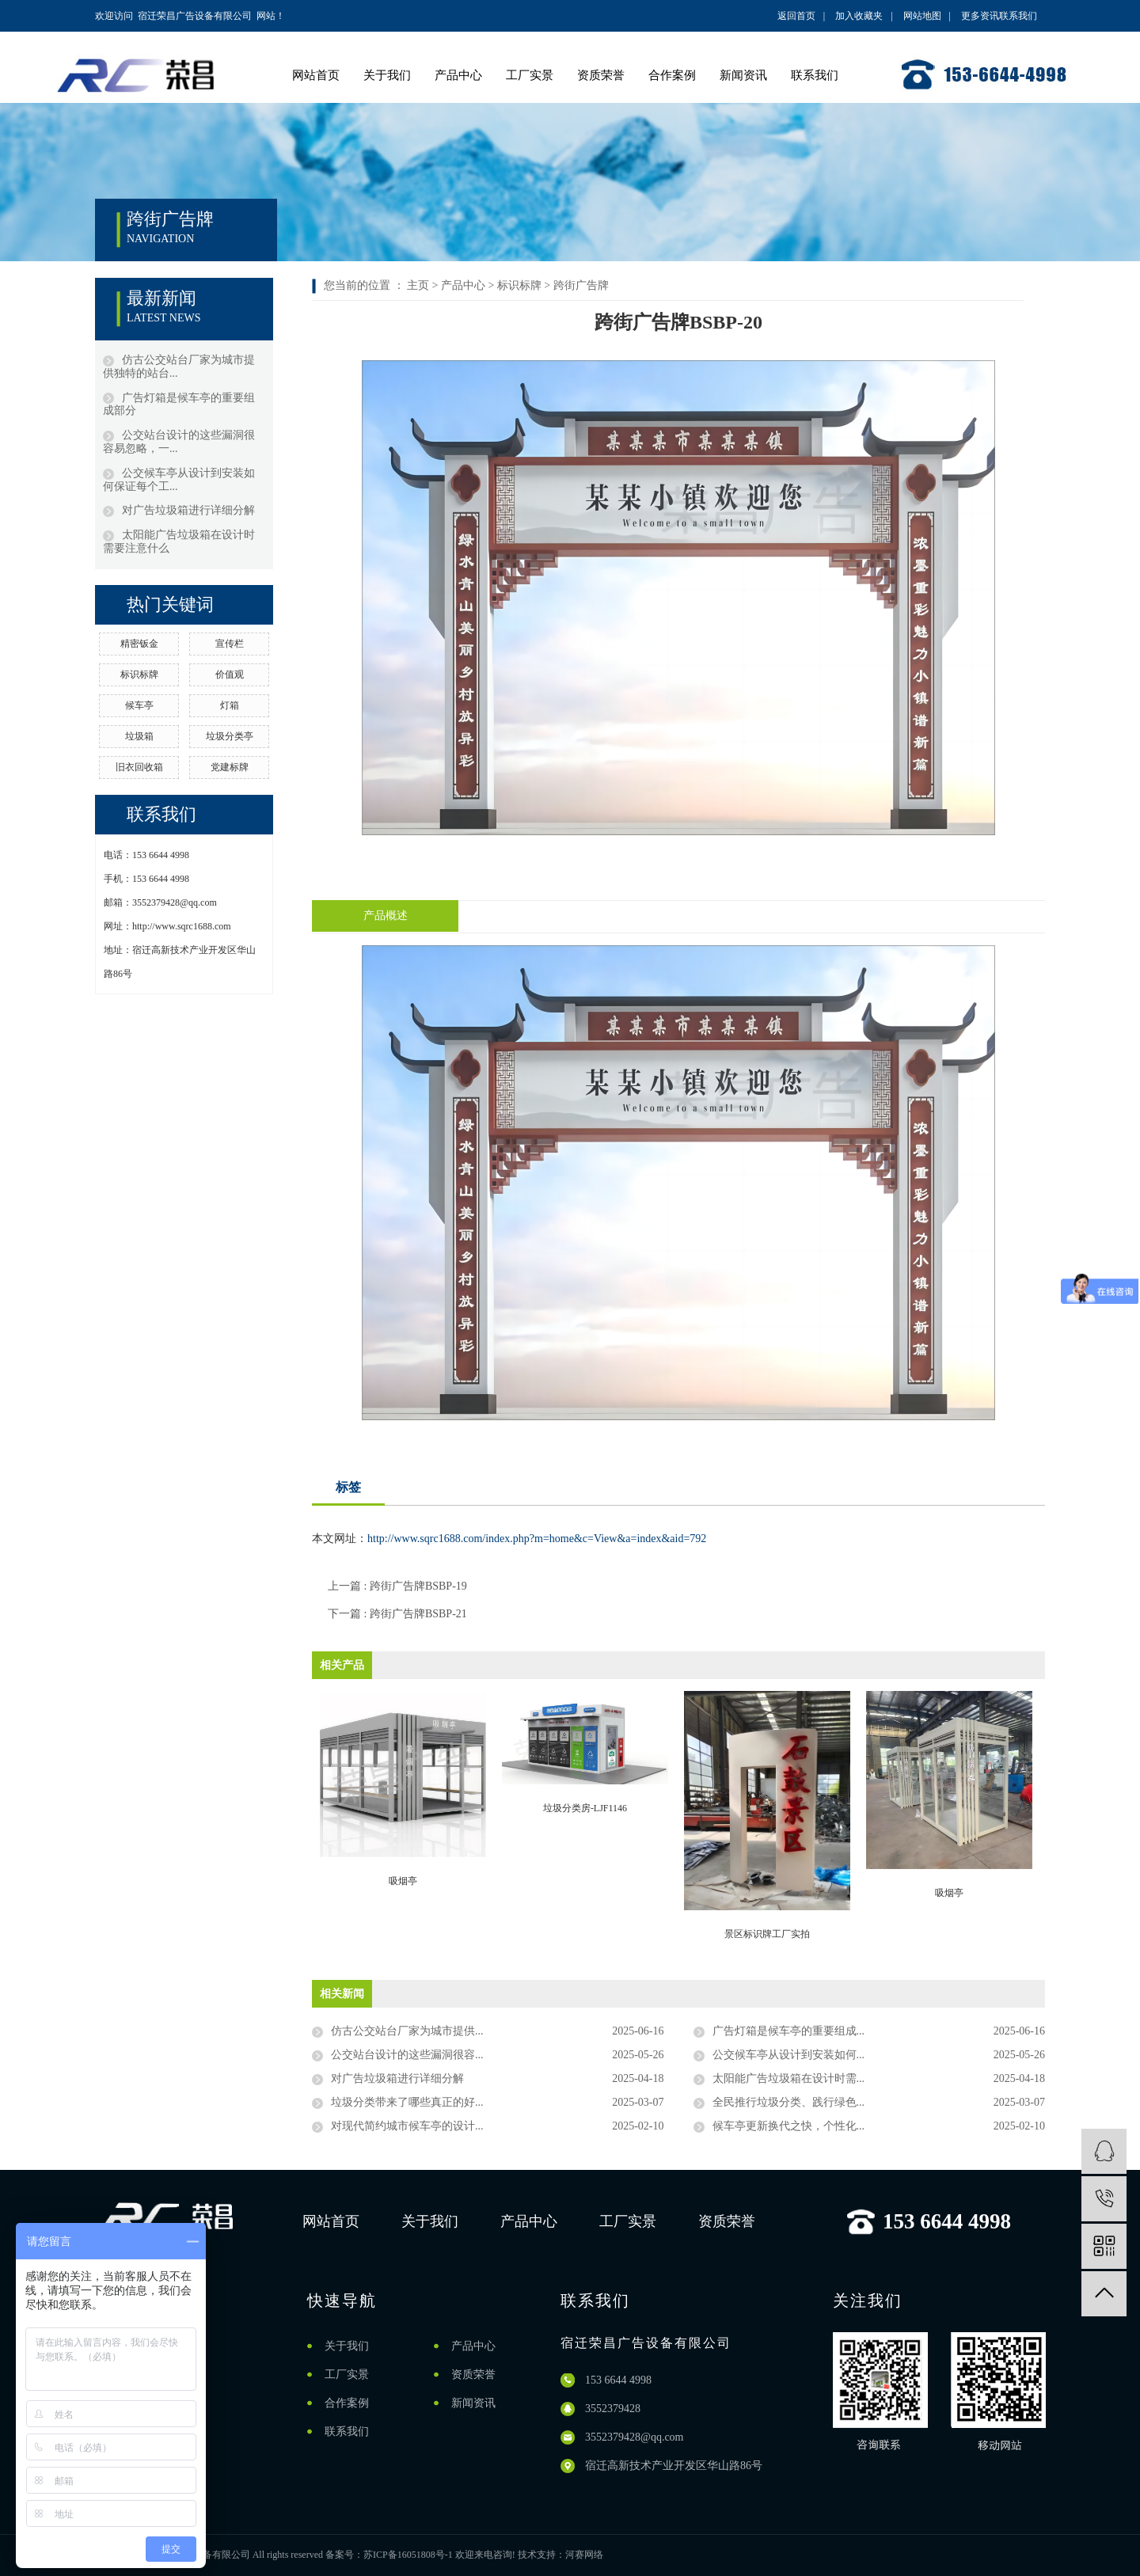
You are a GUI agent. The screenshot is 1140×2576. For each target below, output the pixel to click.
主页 (418, 285)
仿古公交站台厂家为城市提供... (407, 2031)
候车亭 (139, 705)
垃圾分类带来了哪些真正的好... (407, 2102)
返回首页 (796, 15)
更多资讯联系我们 (999, 15)
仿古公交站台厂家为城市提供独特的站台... (179, 366)
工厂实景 (529, 75)
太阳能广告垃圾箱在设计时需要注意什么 (179, 541)
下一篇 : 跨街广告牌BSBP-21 (397, 1614)
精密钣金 (139, 643)
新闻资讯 (743, 75)
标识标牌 (139, 674)
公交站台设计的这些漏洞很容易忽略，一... (179, 441)
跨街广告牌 (581, 285)
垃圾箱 (139, 736)
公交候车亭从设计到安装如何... (788, 2055)
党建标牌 (230, 767)
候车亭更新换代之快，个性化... (788, 2126)
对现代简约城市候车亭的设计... (407, 2126)
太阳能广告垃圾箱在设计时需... (788, 2078)
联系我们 (814, 75)
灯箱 (229, 705)
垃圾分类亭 (229, 736)
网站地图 (922, 15)
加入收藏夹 (859, 15)
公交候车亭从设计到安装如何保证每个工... (179, 479)
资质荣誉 (601, 75)
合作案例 (672, 75)
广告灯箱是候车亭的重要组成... (788, 2031)
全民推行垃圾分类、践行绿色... (788, 2102)
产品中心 (458, 75)
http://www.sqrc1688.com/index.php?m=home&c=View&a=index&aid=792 (536, 1538)
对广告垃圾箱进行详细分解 (188, 510)
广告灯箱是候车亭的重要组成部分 (179, 404)
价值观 (229, 674)
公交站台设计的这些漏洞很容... (407, 2055)
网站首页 (316, 75)
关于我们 (387, 75)
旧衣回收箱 (139, 767)
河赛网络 (584, 2554)
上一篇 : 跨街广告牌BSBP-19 (397, 1586)
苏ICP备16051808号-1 (408, 2554)
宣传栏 (229, 643)
